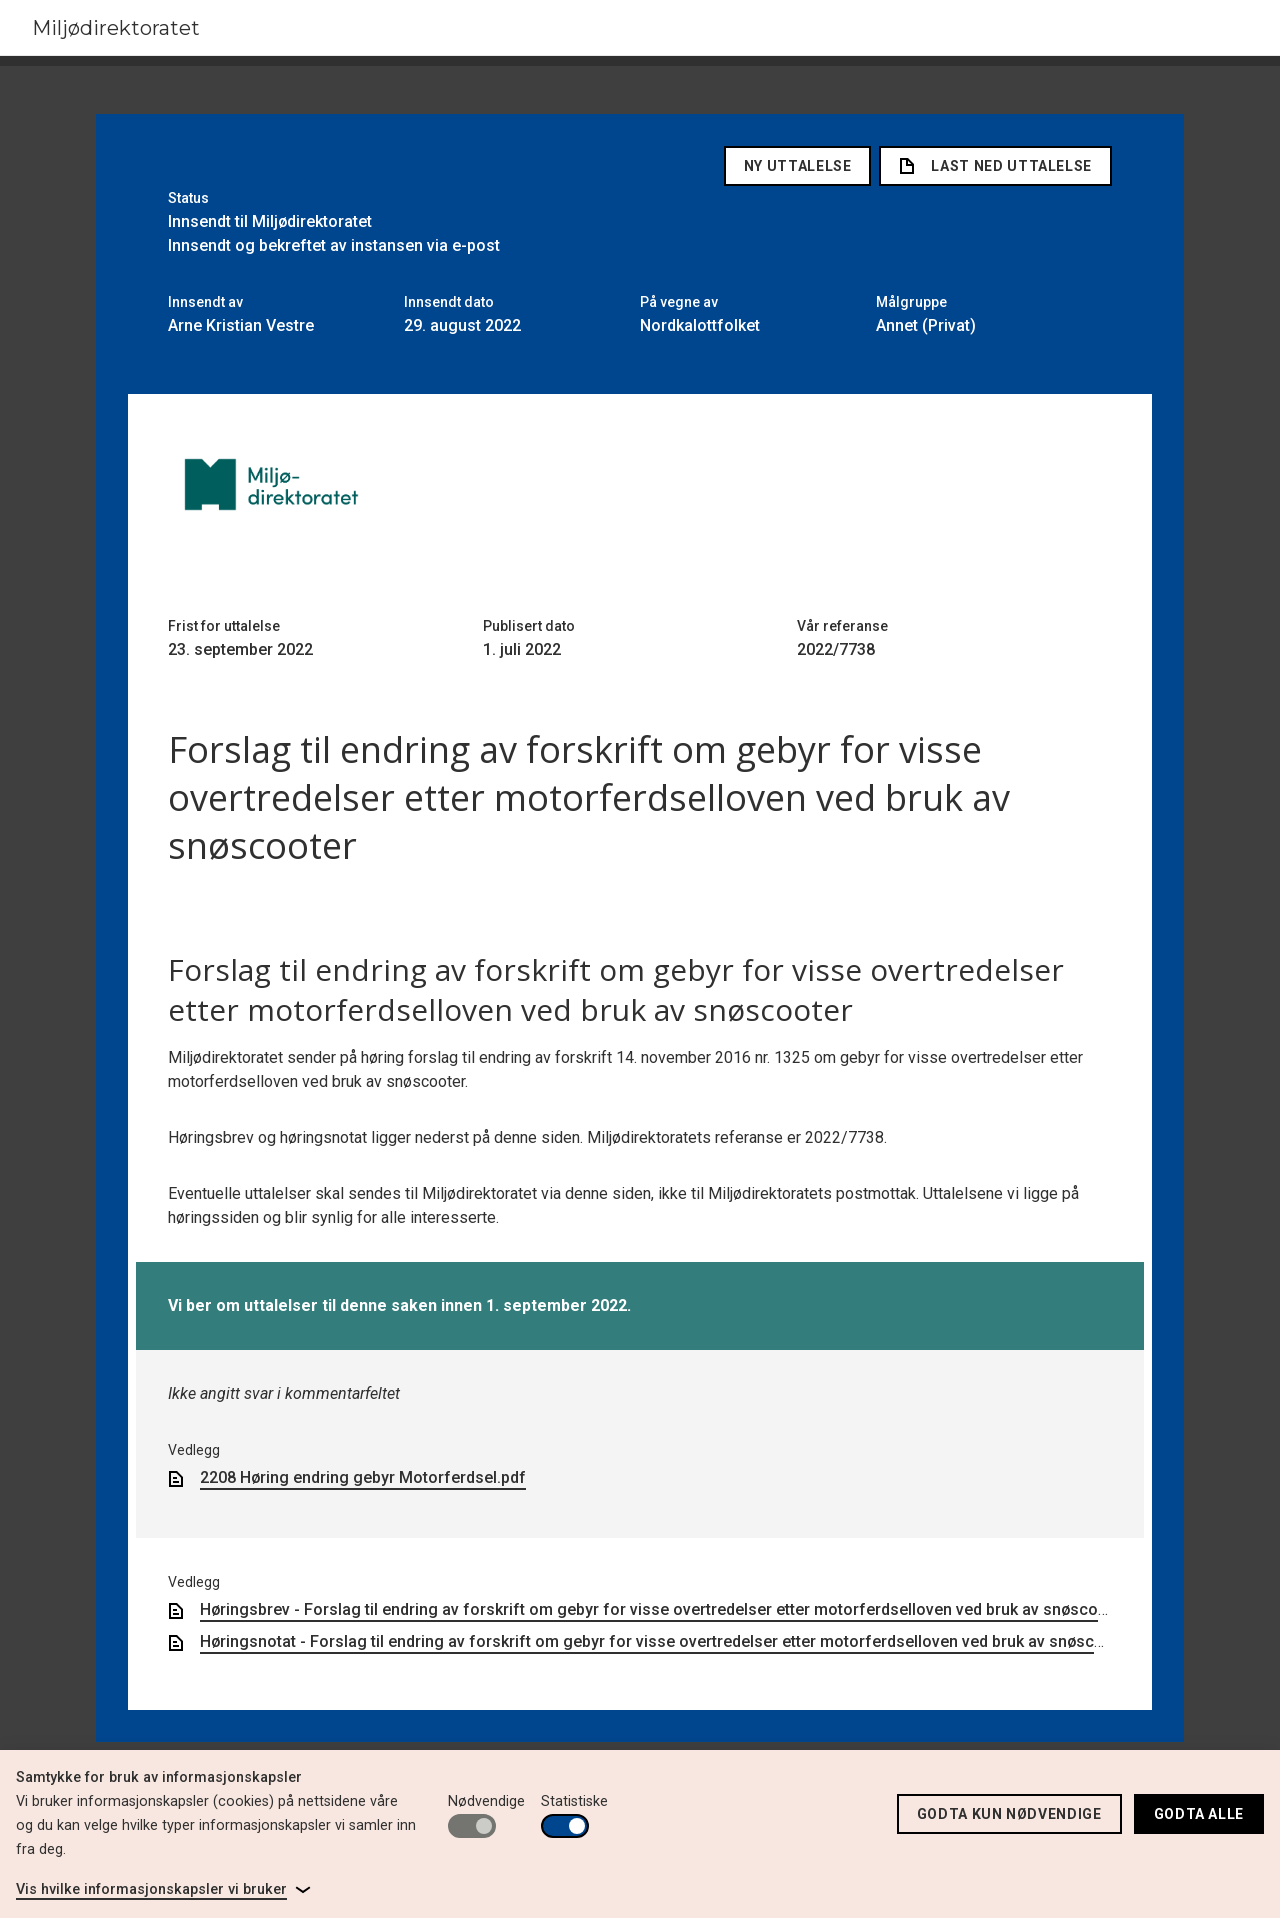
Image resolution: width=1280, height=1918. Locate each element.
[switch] (472, 1826)
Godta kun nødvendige (1009, 1814)
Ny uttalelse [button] (798, 166)
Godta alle (1199, 1814)
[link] (163, 1890)
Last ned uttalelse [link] (995, 166)
